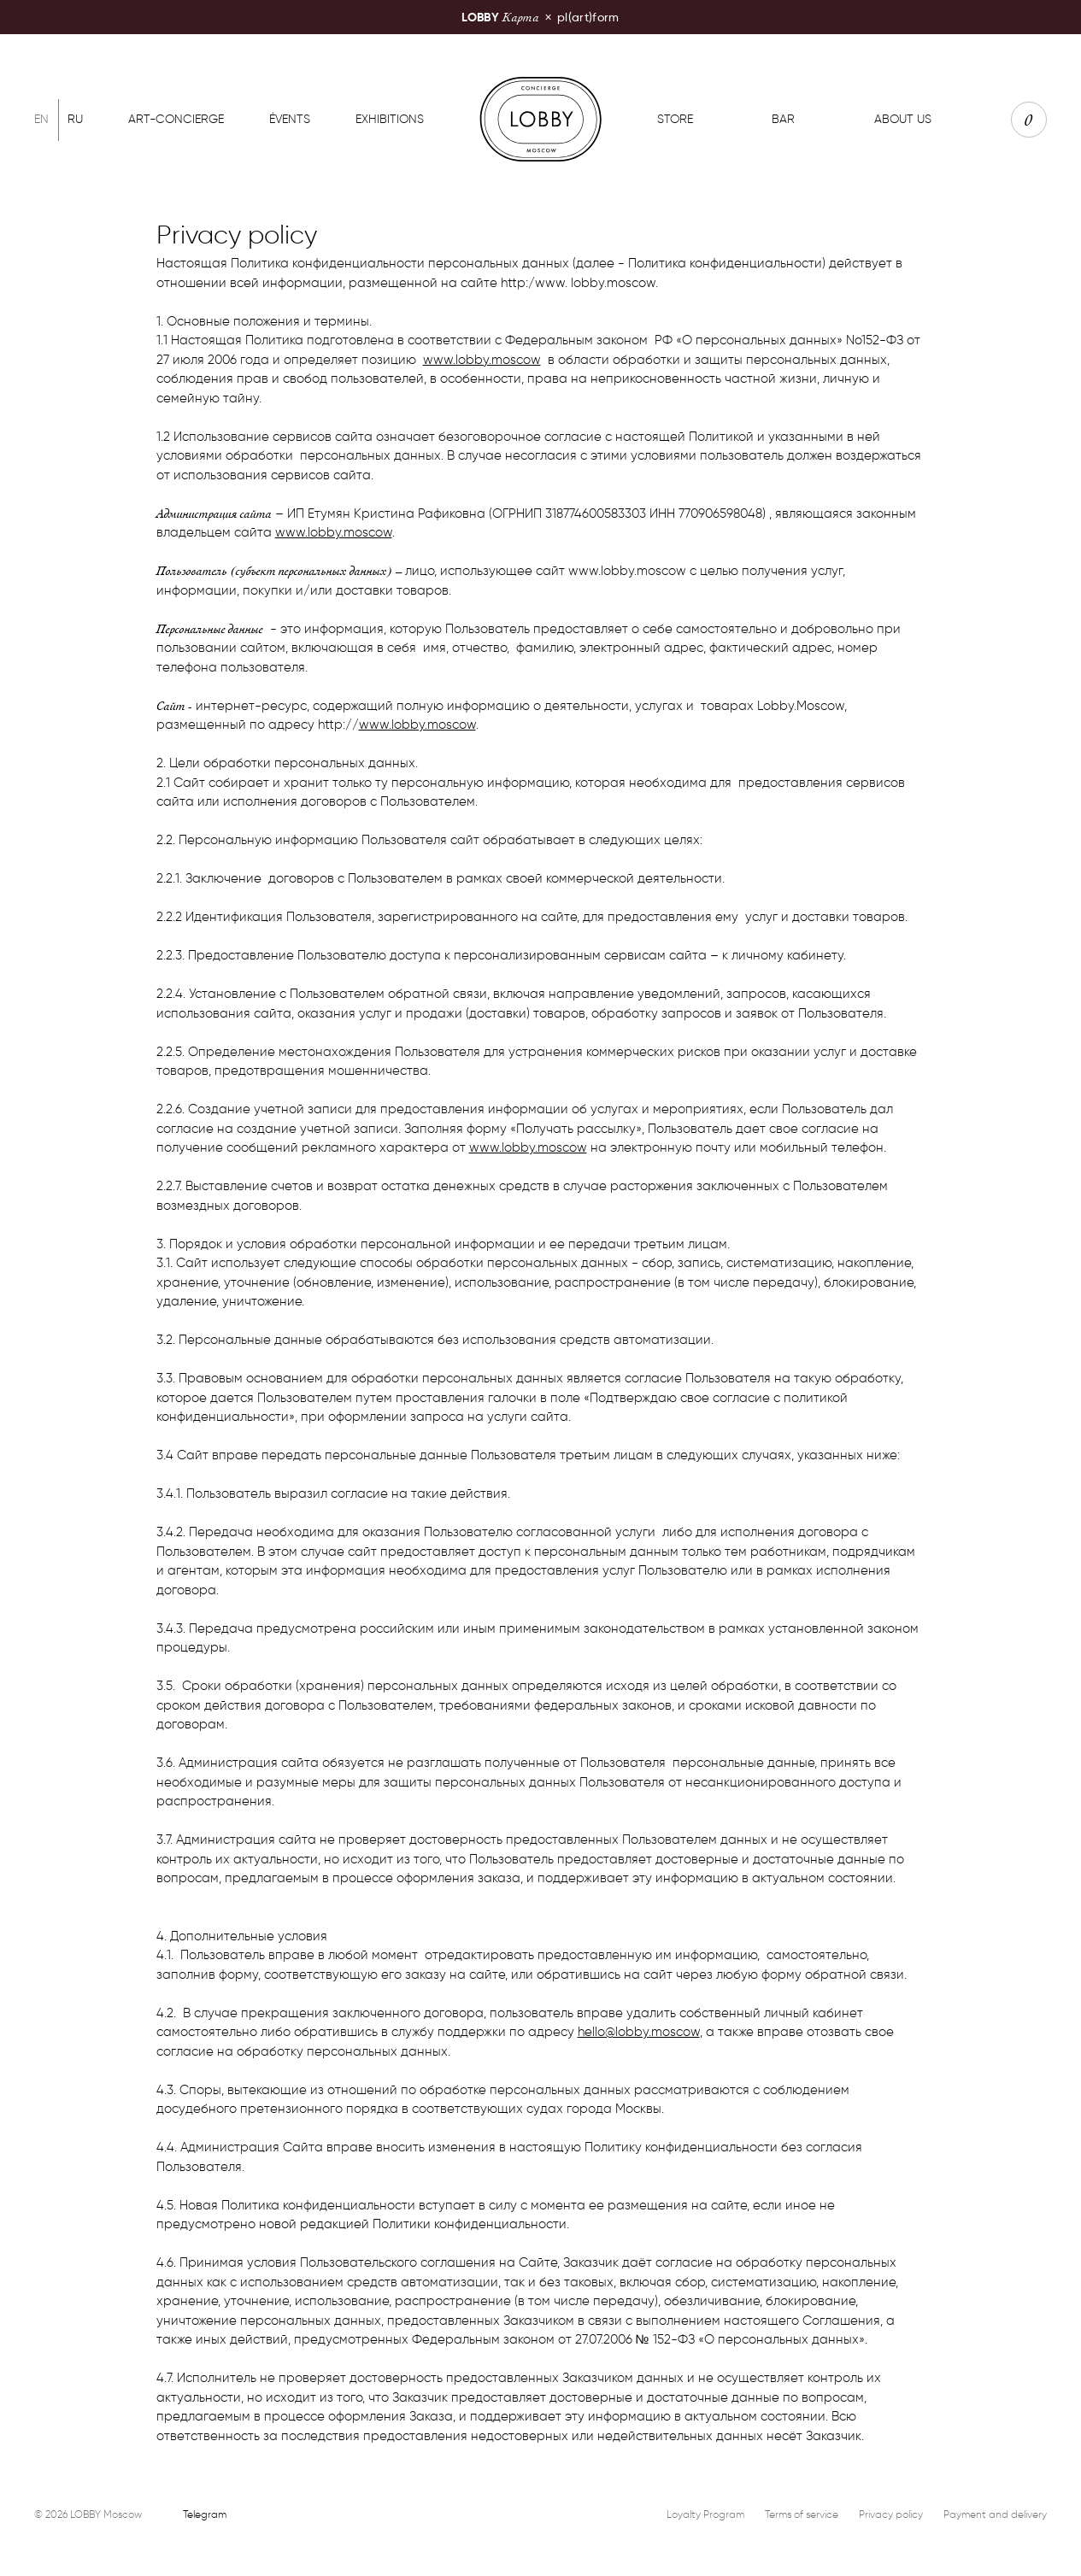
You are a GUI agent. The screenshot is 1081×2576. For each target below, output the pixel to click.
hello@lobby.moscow (639, 2031)
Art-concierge (176, 119)
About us (902, 119)
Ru (75, 119)
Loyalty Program (705, 2514)
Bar (783, 119)
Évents (289, 119)
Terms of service (801, 2514)
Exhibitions (389, 119)
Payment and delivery (995, 2514)
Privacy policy (891, 2514)
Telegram (204, 2514)
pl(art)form (540, 17)
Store (675, 119)
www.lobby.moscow (482, 359)
